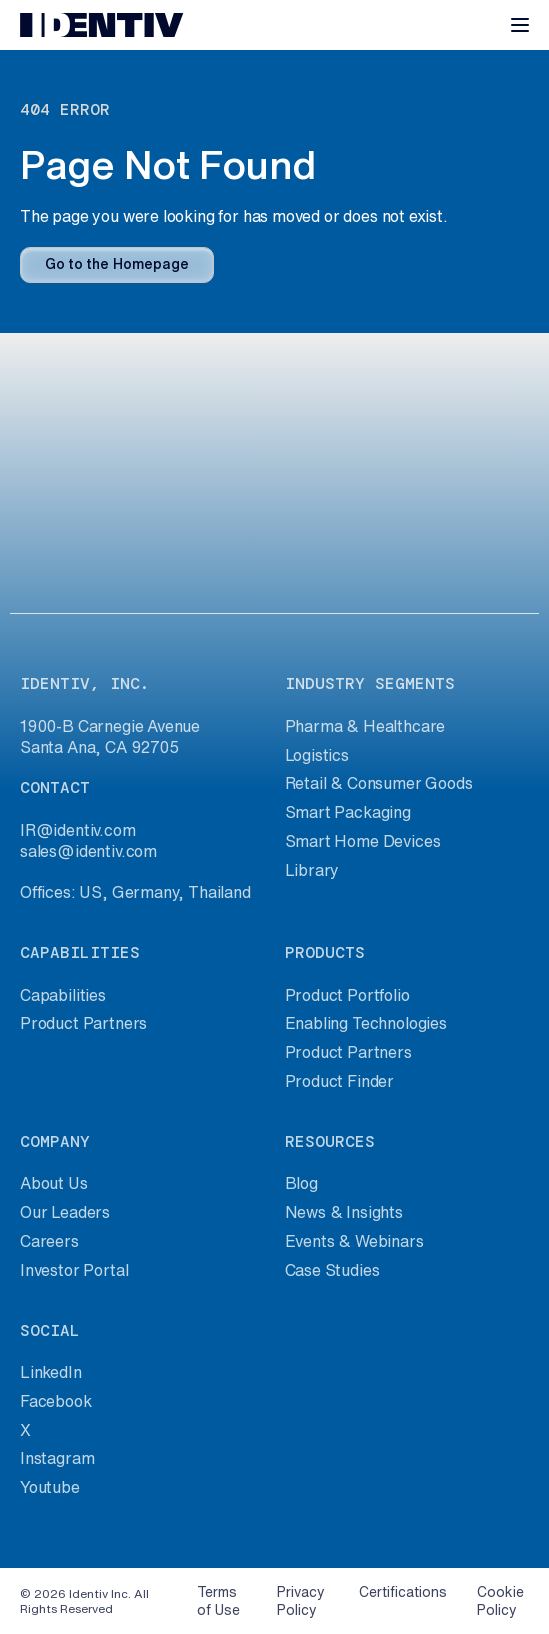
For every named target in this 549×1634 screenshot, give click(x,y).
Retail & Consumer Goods (379, 783)
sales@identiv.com (88, 851)
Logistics (317, 755)
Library (312, 870)
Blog (301, 1183)
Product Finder (340, 1081)
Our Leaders (65, 1212)
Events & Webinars (354, 1241)
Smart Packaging (348, 812)
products (325, 952)
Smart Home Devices (363, 841)
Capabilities (63, 995)
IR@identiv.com (78, 830)
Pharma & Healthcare (365, 726)
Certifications (403, 1592)
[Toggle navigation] (520, 25)
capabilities (80, 952)
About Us (54, 1183)
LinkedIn (51, 1372)
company (55, 1141)
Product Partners (83, 1023)
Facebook (56, 1401)
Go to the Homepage (117, 264)
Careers (49, 1241)
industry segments (370, 683)
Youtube (50, 1487)
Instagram (57, 1458)
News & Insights (344, 1212)
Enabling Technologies (366, 1023)
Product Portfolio (347, 995)
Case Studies (332, 1270)
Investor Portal (74, 1270)
